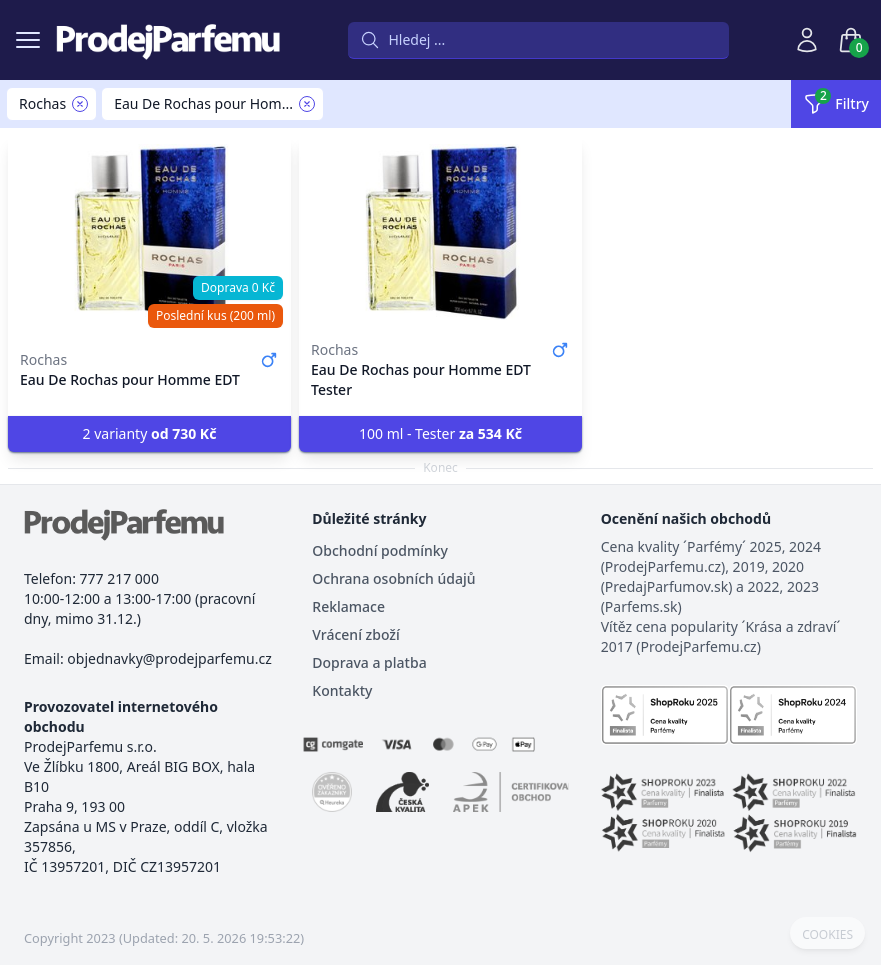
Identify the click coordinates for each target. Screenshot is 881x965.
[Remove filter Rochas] (80, 104)
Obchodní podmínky (380, 550)
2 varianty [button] (150, 433)
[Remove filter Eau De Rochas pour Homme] (307, 104)
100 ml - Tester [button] (440, 433)
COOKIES (827, 935)
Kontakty (342, 690)
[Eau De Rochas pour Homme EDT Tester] (440, 232)
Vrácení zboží (355, 634)
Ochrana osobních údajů (393, 578)
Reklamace (348, 606)
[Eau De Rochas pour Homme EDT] (149, 232)
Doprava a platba (369, 662)
